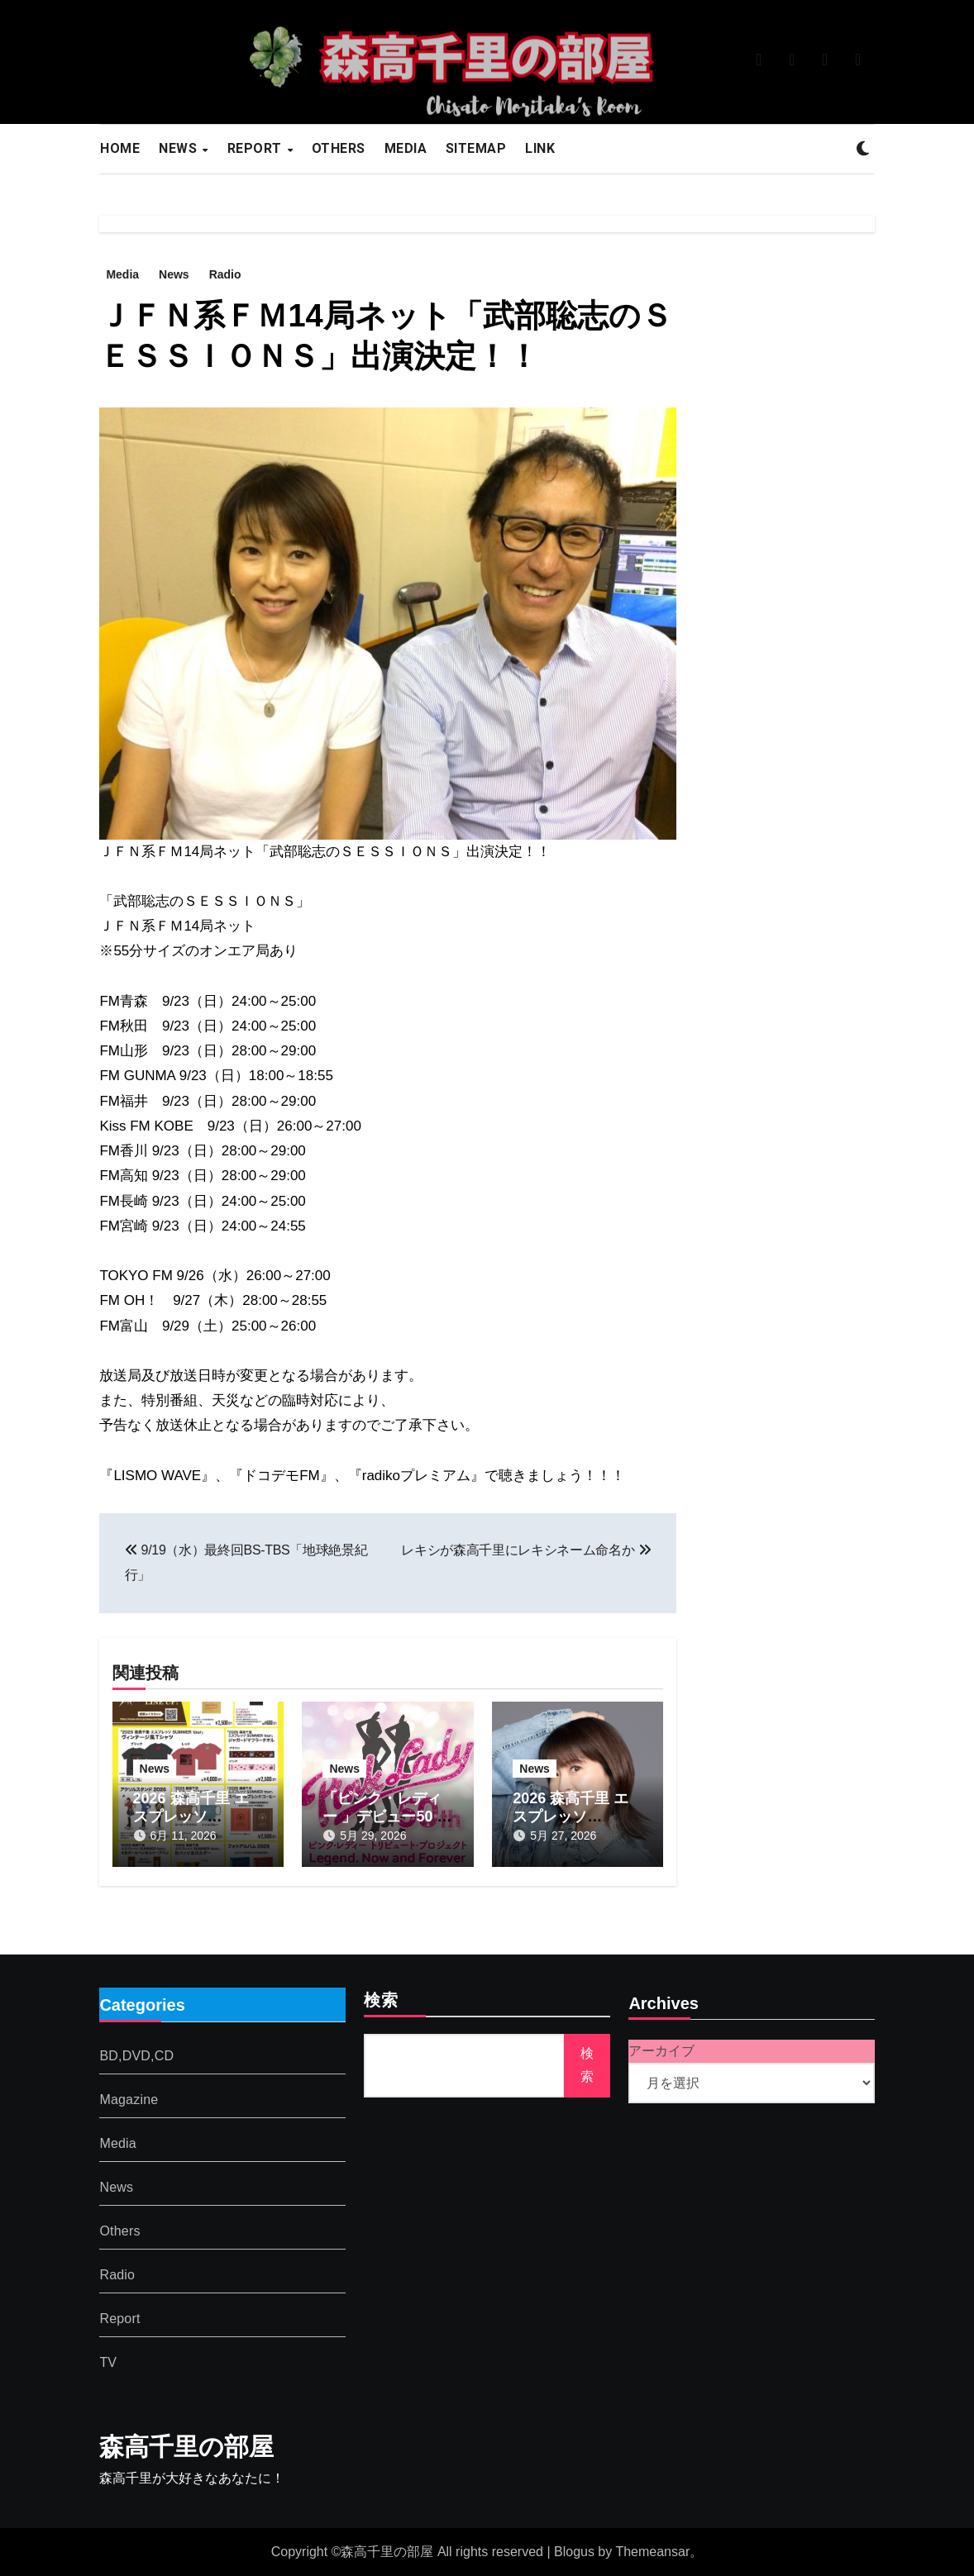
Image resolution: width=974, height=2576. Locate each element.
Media (122, 274)
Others (119, 2231)
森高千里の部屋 (186, 2446)
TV (108, 2362)
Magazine (128, 2100)
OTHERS (338, 148)
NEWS (180, 148)
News (174, 274)
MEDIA (405, 148)
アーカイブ (661, 2051)
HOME (120, 148)
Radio (225, 274)
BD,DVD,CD (136, 2056)
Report (119, 2319)
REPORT (256, 148)
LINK (540, 148)
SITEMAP (476, 148)
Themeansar (652, 2552)
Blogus (574, 2552)
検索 (381, 2001)
